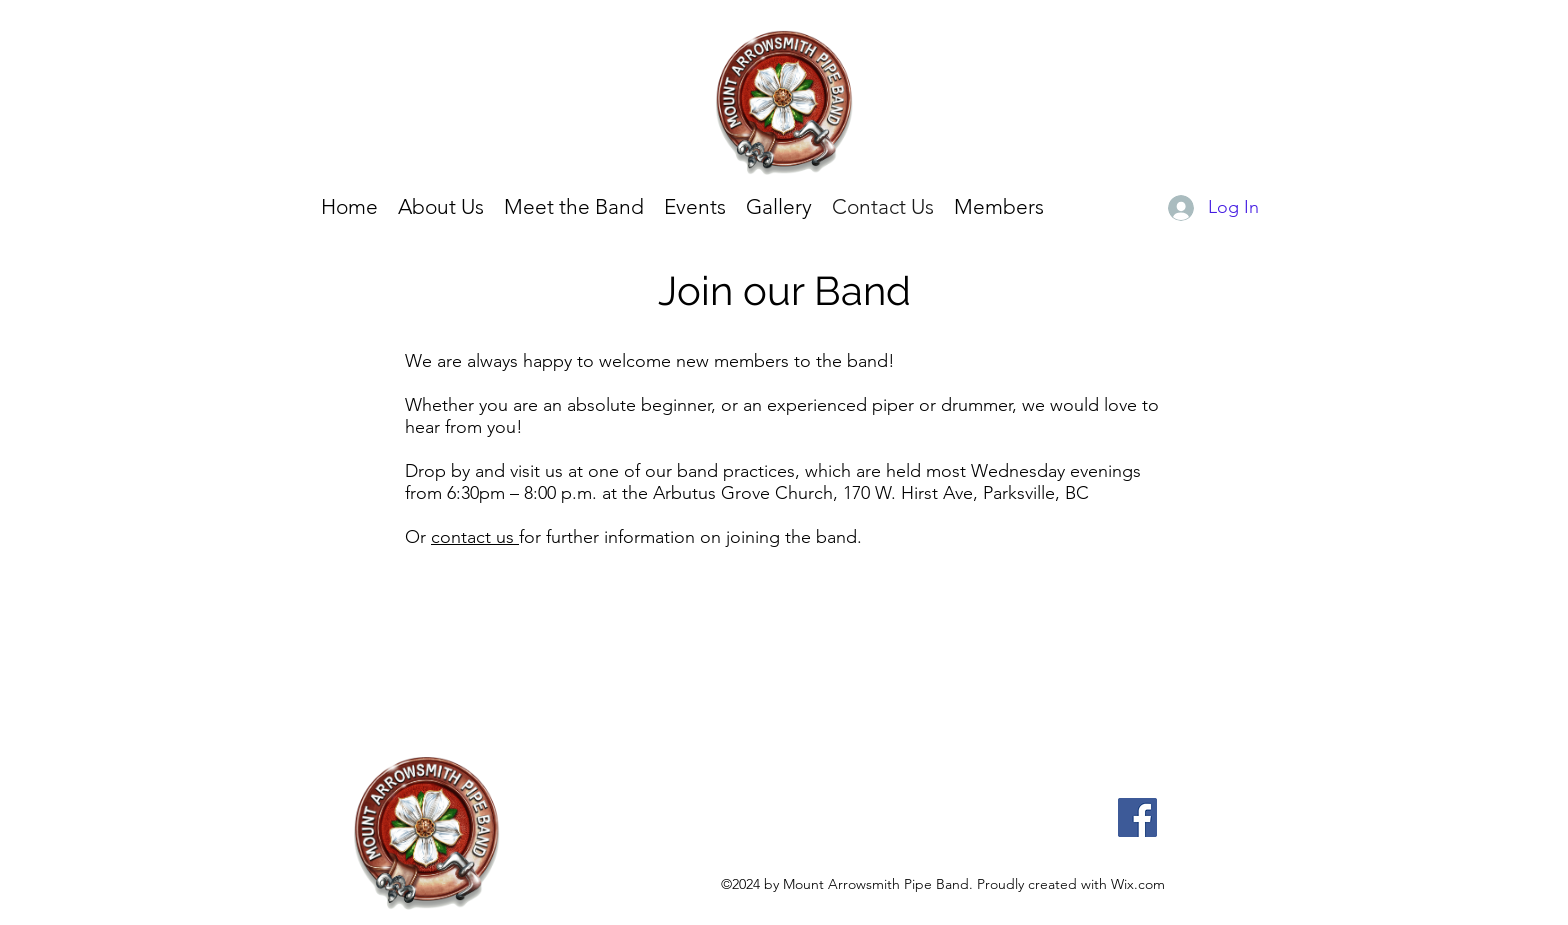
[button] (779, 207)
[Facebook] (1137, 817)
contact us (475, 537)
